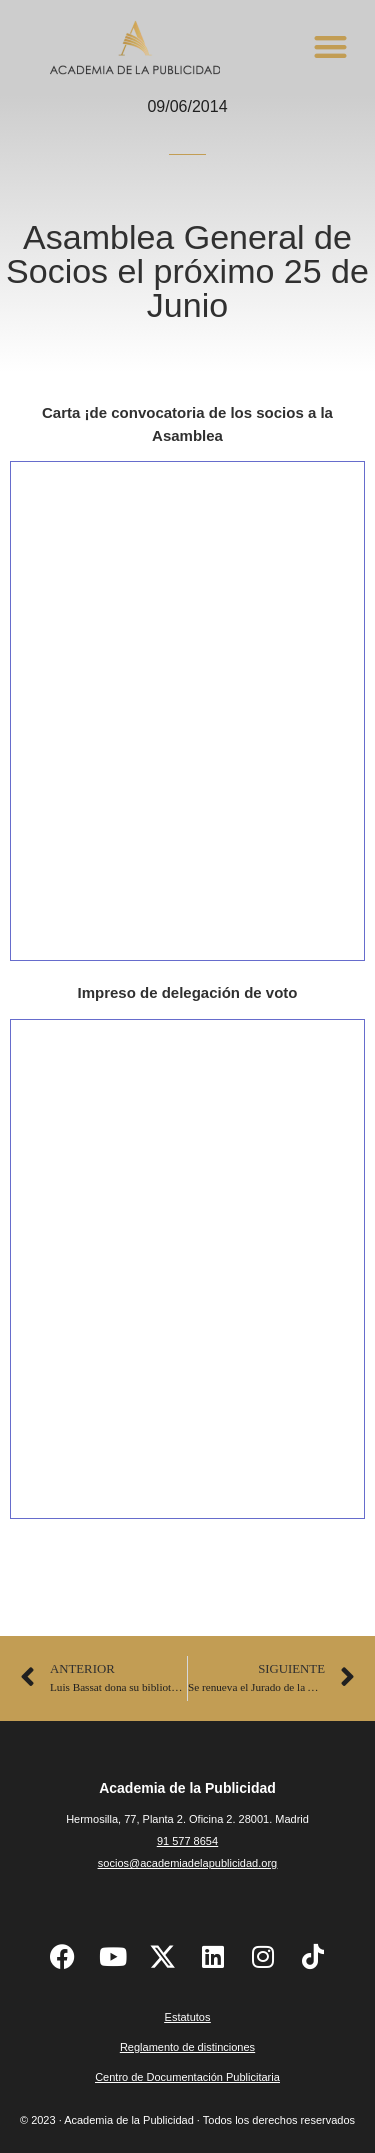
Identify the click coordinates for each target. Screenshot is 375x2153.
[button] (330, 46)
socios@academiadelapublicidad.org (187, 1863)
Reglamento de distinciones (187, 2047)
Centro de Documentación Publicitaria (187, 2077)
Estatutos (188, 2017)
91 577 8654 (187, 1841)
